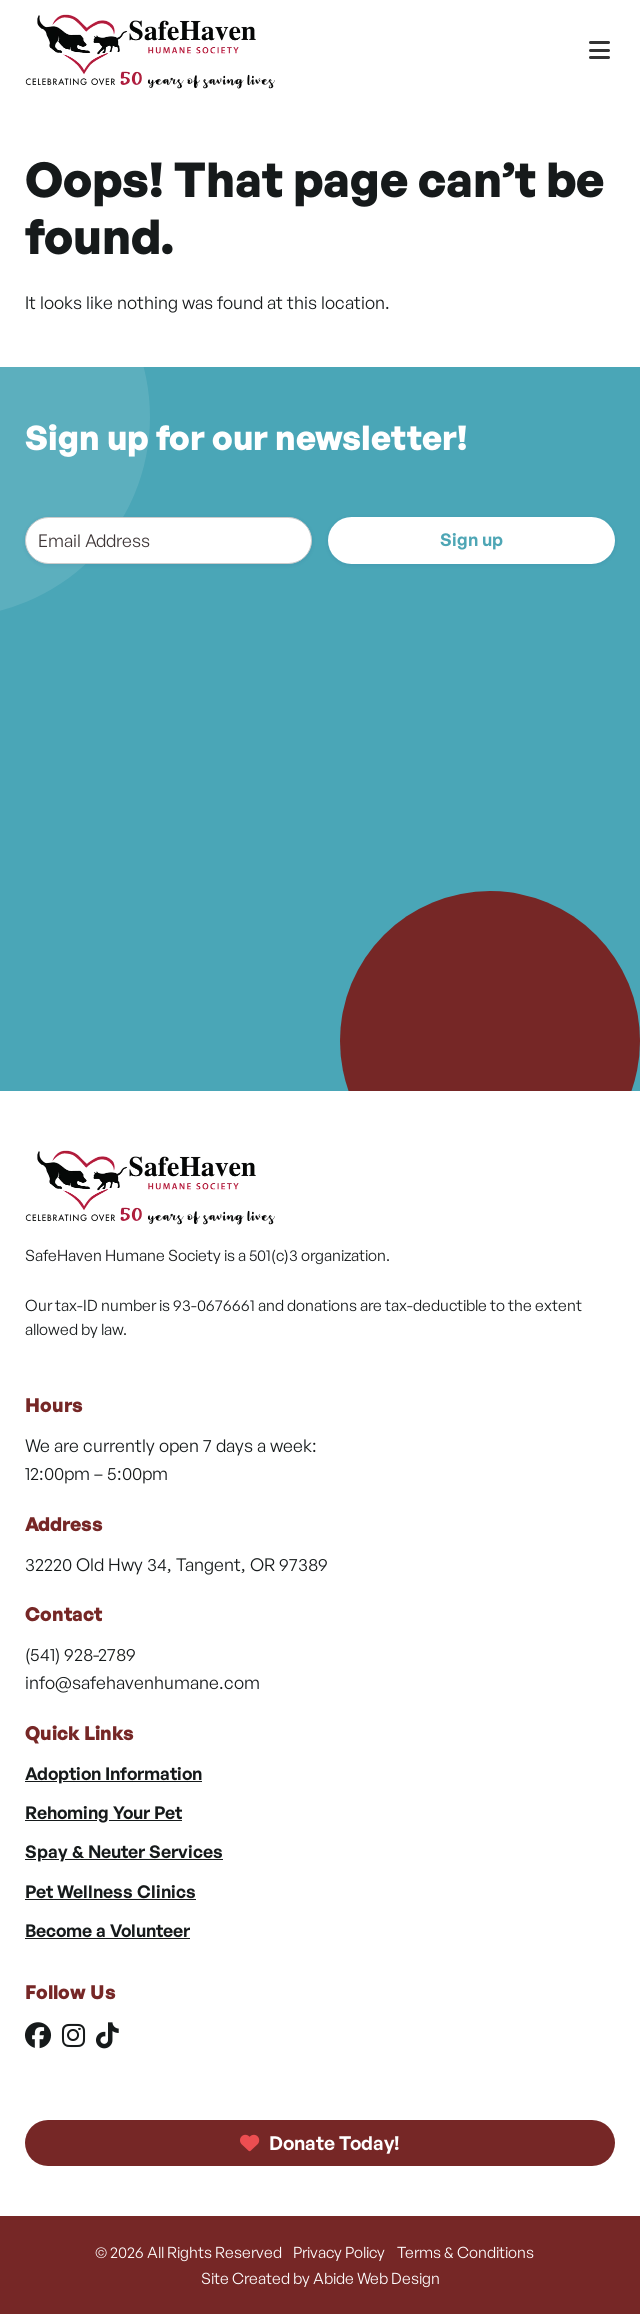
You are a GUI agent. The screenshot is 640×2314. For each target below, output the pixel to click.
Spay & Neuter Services (124, 1851)
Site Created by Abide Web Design (320, 2278)
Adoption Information (113, 1773)
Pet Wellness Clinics (110, 1891)
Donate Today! (320, 2143)
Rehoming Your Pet (103, 1812)
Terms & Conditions (465, 2252)
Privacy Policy (339, 2252)
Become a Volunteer (107, 1930)
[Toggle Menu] (599, 50)
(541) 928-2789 (80, 1654)
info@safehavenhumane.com (142, 1682)
